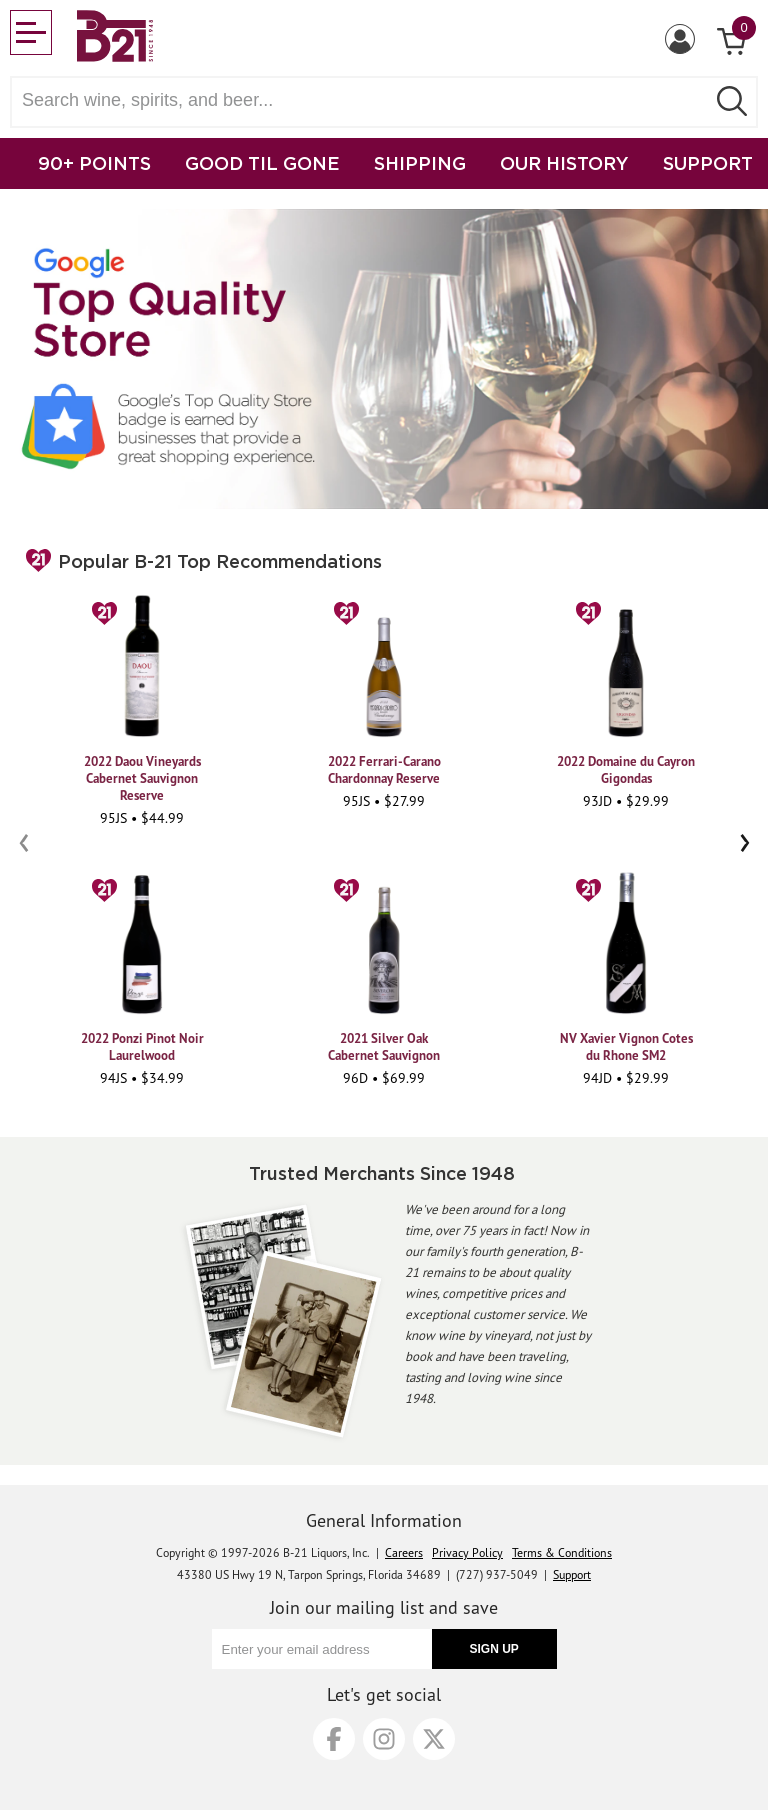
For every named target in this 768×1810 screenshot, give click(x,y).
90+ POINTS (94, 163)
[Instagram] (384, 1739)
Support (572, 1574)
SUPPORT (708, 163)
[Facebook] (334, 1739)
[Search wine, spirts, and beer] (364, 100)
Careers (404, 1552)
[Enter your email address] (322, 1649)
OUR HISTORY (564, 163)
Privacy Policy (467, 1552)
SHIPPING (420, 163)
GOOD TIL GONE (262, 163)
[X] (434, 1739)
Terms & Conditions (562, 1552)
